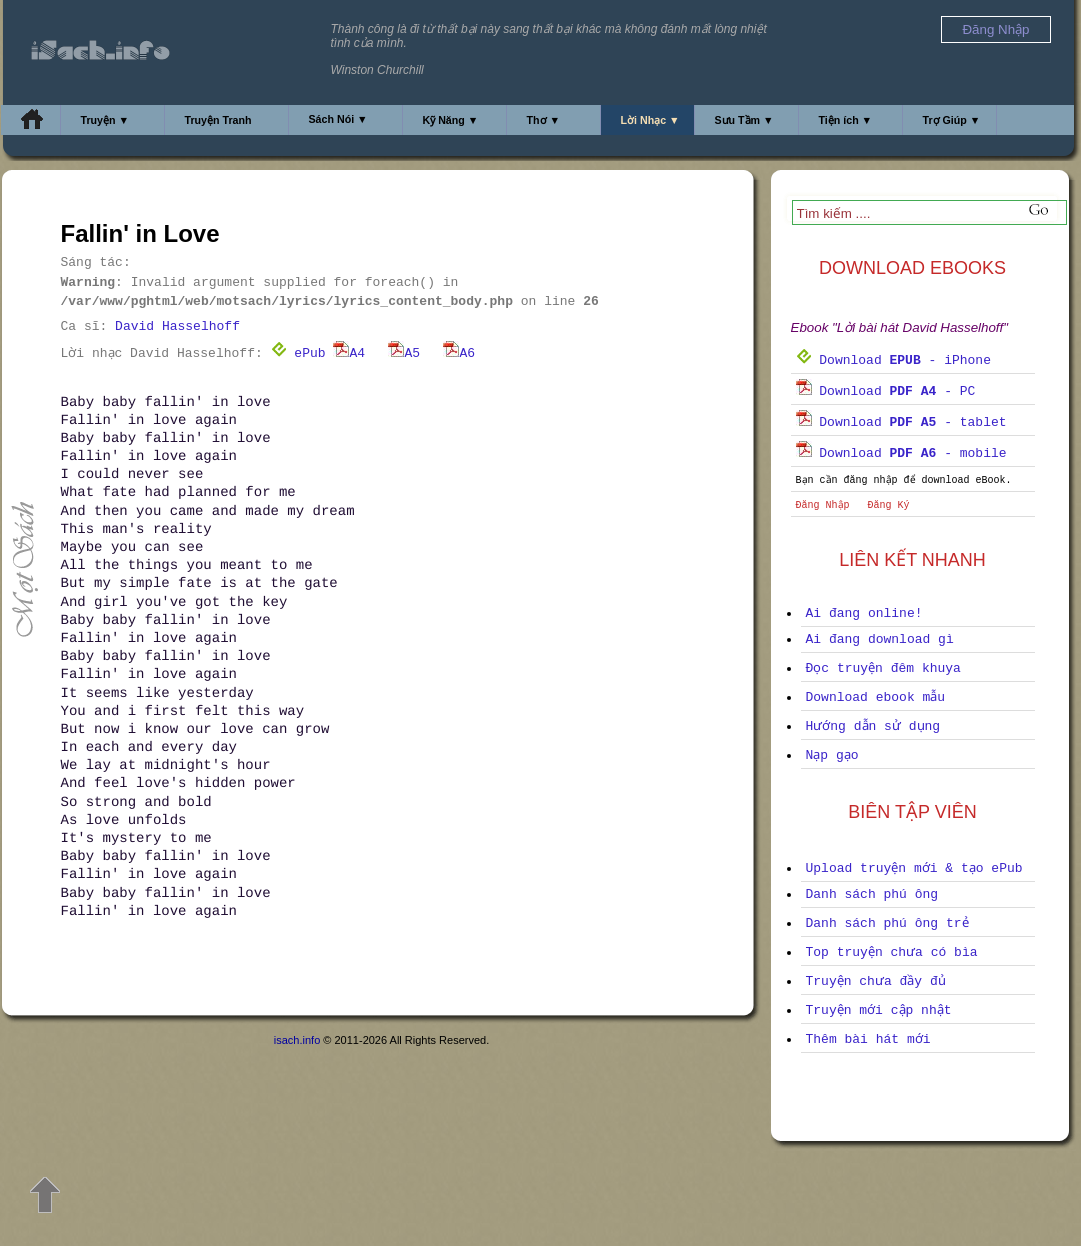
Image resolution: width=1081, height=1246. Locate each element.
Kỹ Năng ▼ (451, 120)
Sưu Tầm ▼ (744, 120)
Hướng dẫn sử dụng (873, 726)
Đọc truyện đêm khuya (883, 668)
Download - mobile (901, 453)
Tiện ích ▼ (846, 120)
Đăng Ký (889, 505)
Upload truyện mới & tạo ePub (914, 868)
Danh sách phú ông (872, 894)
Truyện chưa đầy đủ (876, 981)
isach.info (297, 1040)
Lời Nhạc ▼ (650, 120)
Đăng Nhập (823, 505)
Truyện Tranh (218, 120)
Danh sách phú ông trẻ (887, 923)
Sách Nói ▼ (338, 119)
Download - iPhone (893, 360)
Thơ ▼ (544, 120)
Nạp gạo (832, 755)
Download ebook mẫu (876, 697)
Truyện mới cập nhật (879, 1010)
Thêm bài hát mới (868, 1039)
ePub (298, 353)
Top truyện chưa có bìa (892, 952)
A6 (459, 353)
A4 (349, 353)
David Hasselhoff (177, 326)
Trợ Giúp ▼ (952, 120)
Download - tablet (901, 422)
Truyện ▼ (105, 120)
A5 (404, 353)
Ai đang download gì (880, 639)
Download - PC (886, 391)
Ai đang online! (864, 613)
